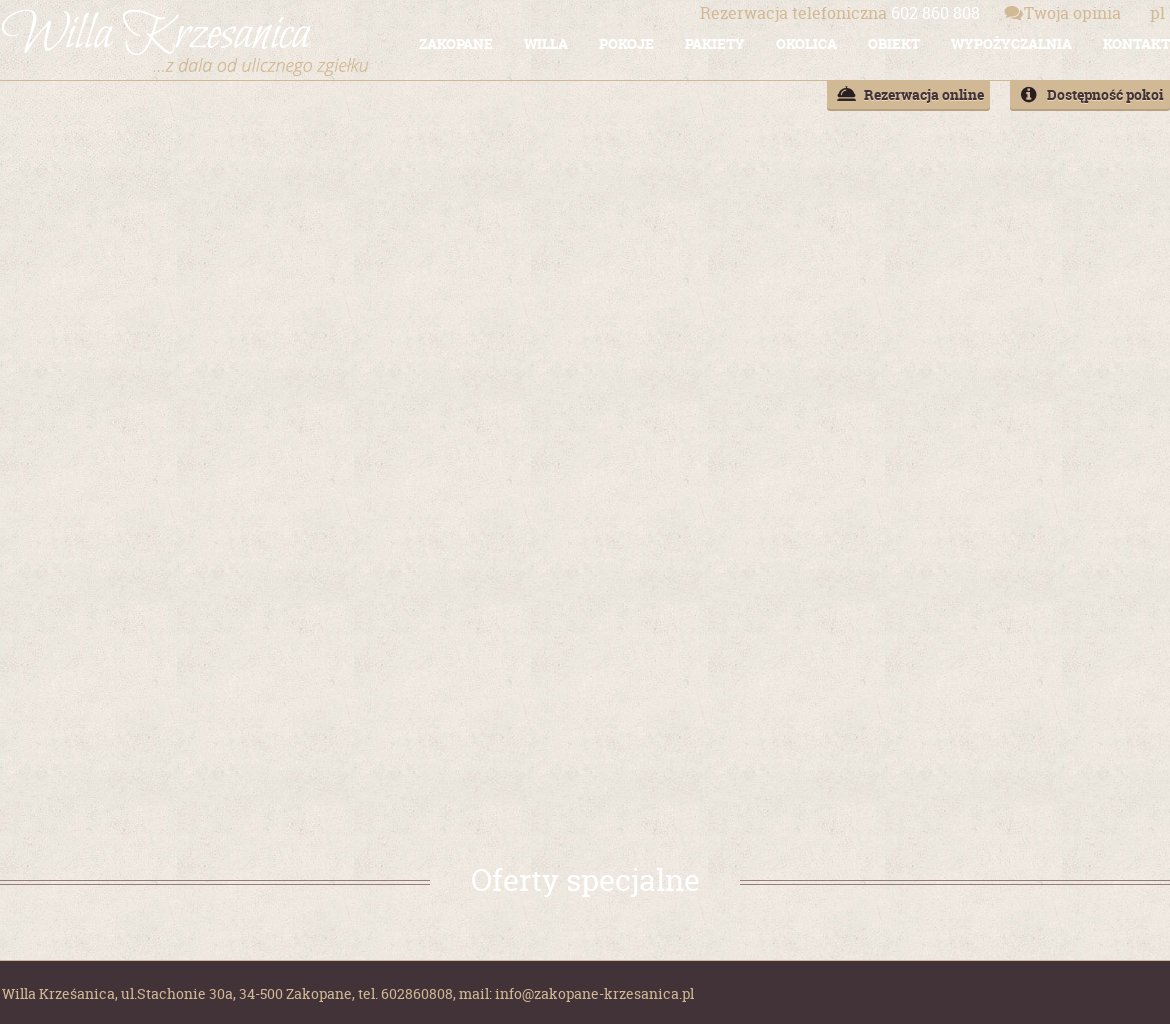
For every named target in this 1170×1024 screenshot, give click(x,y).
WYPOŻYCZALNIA (1011, 43)
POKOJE (626, 43)
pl (1157, 13)
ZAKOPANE (456, 43)
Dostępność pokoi (1105, 94)
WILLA (546, 43)
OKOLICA (806, 43)
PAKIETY (715, 43)
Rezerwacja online (924, 94)
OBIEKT (894, 43)
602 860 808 (840, 13)
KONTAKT (1136, 43)
